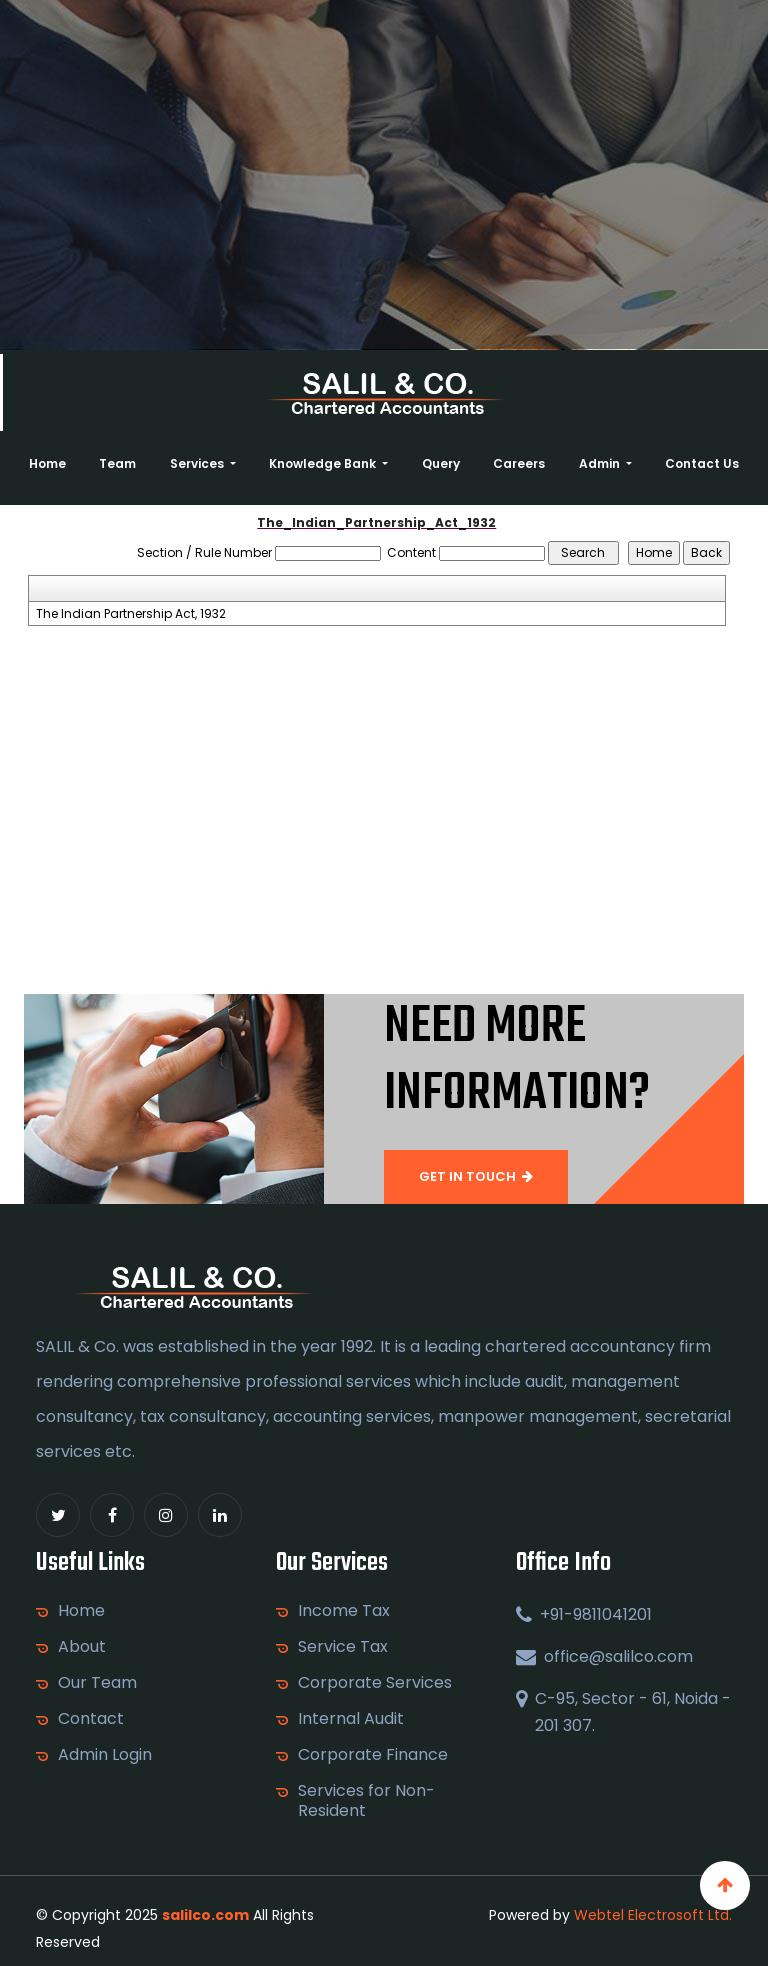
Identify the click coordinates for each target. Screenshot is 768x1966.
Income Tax (344, 1611)
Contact (91, 1719)
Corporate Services (375, 1683)
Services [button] (198, 463)
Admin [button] (601, 463)
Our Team (97, 1683)
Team (117, 463)
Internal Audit (351, 1719)
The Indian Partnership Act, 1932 (131, 614)
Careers (519, 463)
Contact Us (702, 463)
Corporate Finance (373, 1755)
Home (47, 463)
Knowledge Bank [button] (324, 463)
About (82, 1647)
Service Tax (343, 1647)
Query (441, 463)
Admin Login (105, 1755)
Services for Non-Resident (366, 1801)
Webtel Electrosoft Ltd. (653, 1915)
